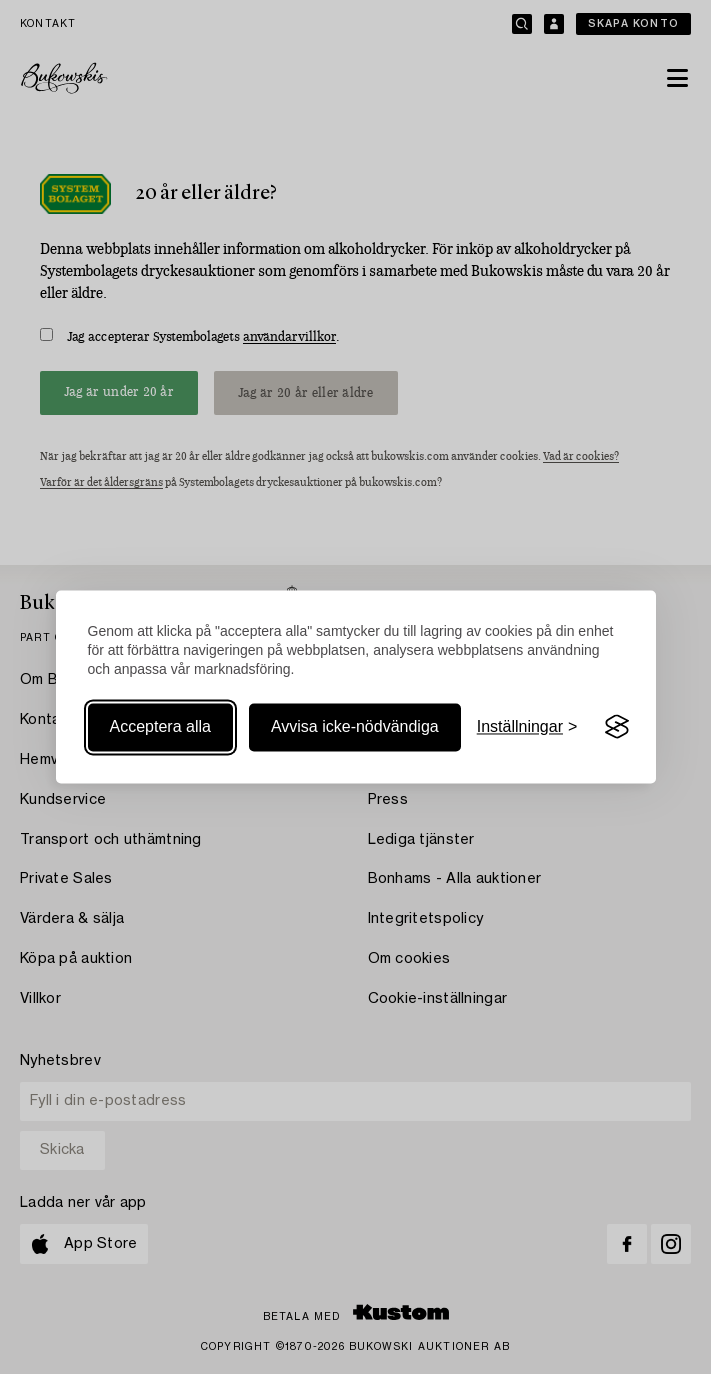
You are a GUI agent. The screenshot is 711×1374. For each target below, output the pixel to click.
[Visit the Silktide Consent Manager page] (617, 727)
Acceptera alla (160, 726)
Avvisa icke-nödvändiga (355, 726)
